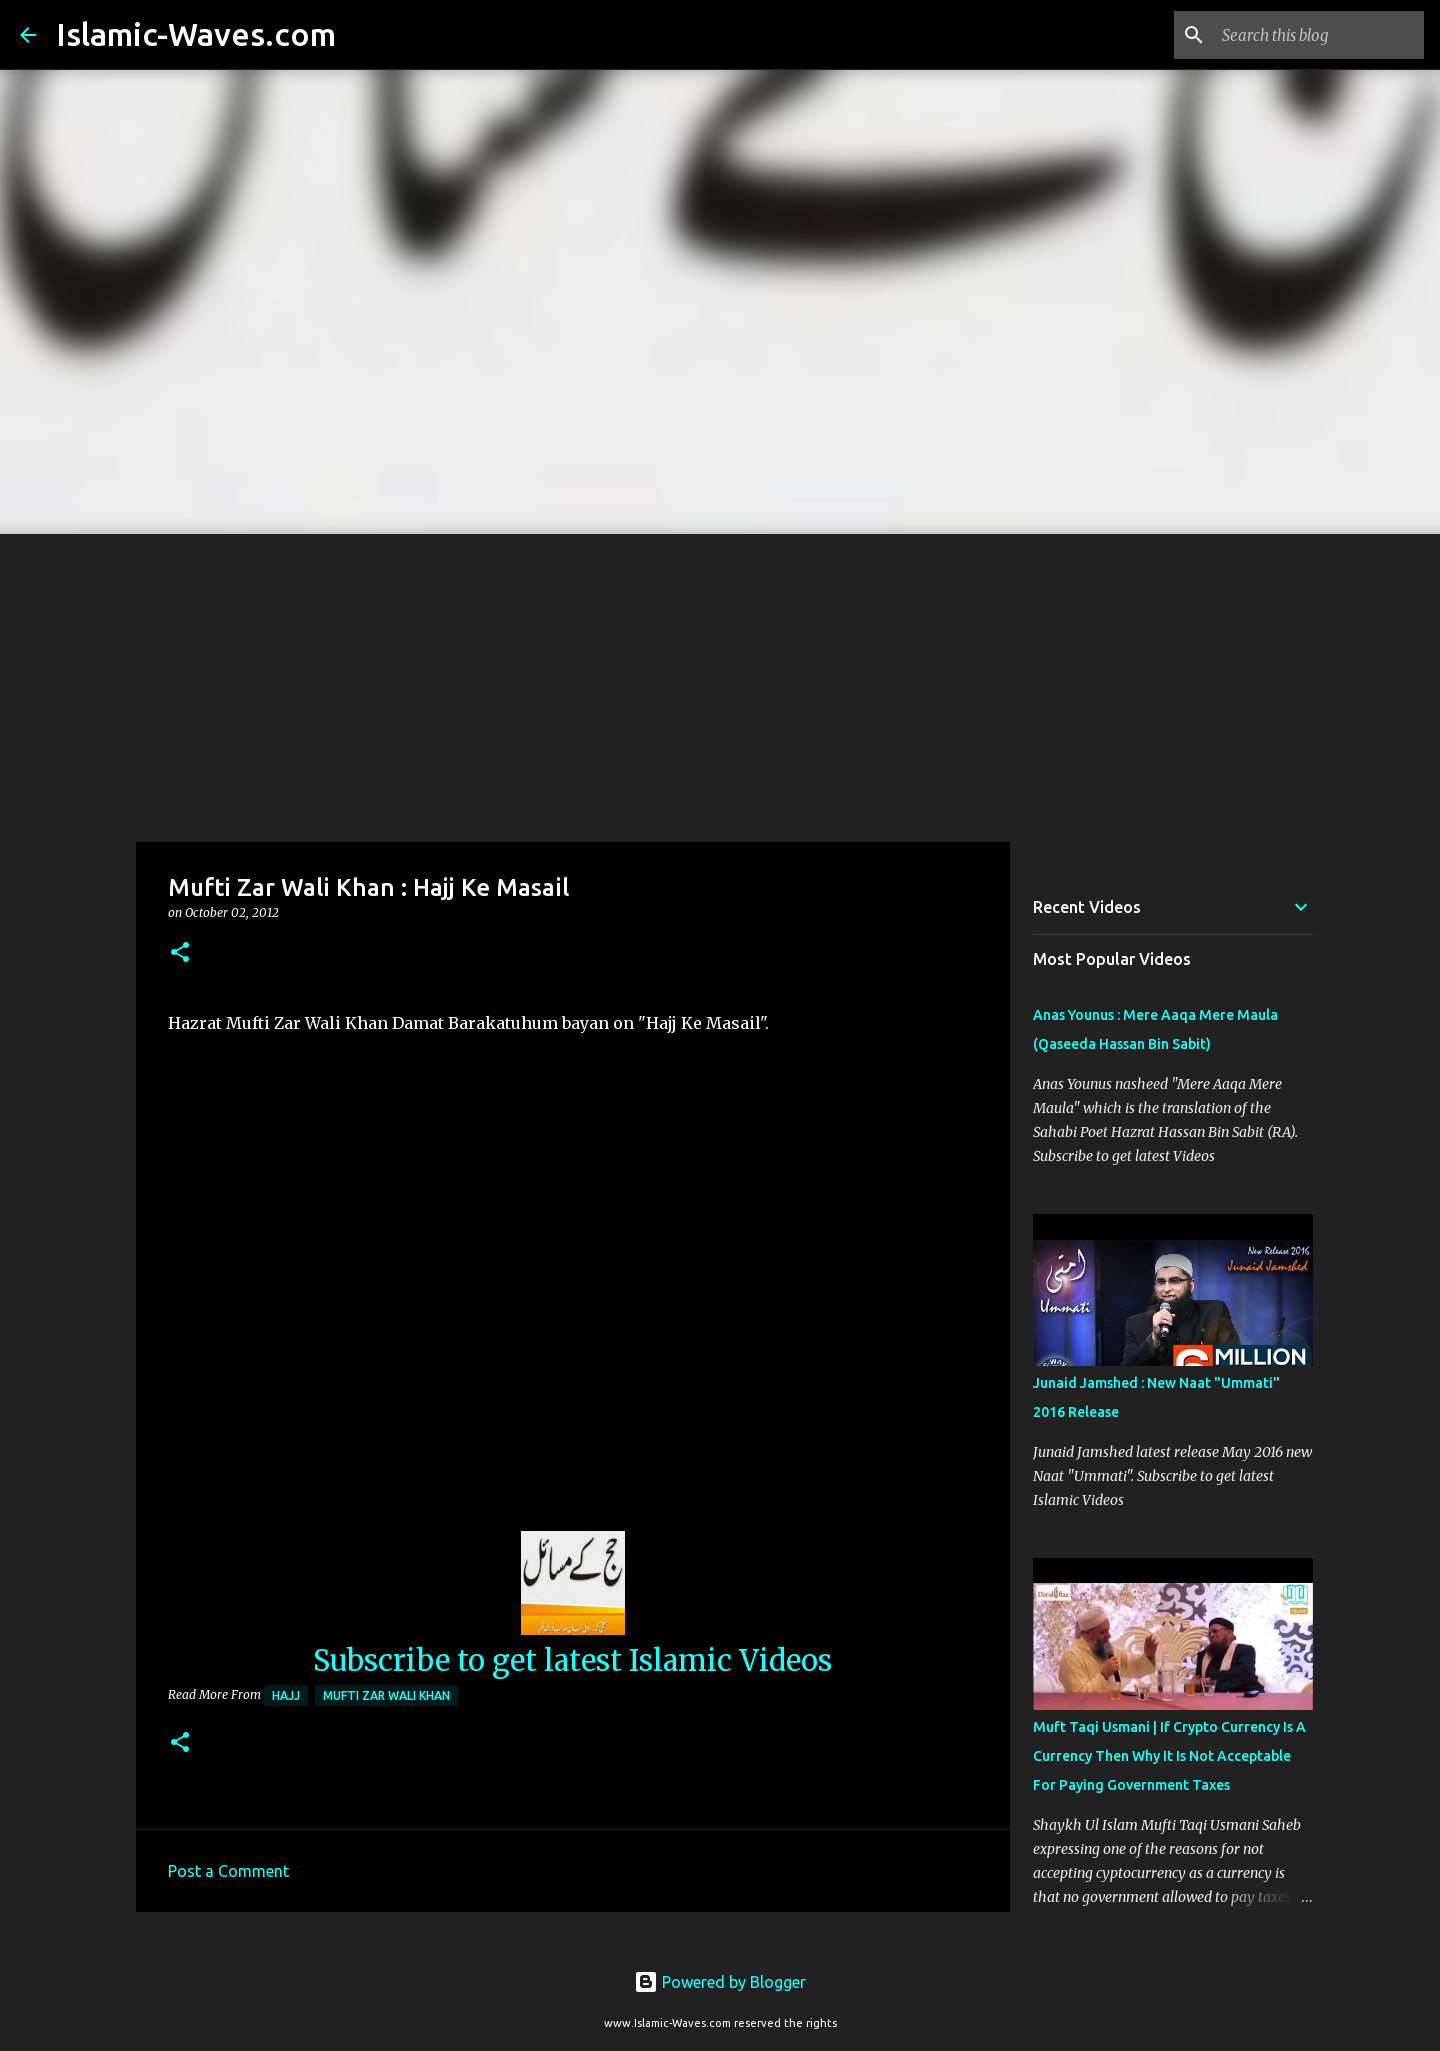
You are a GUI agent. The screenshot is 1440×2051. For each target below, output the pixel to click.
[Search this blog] (1319, 35)
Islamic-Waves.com (196, 34)
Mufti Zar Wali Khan (386, 1695)
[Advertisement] (720, 684)
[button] (180, 953)
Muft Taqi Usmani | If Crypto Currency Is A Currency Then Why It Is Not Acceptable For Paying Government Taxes (1169, 1756)
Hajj (286, 1695)
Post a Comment (228, 1871)
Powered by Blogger (720, 1982)
